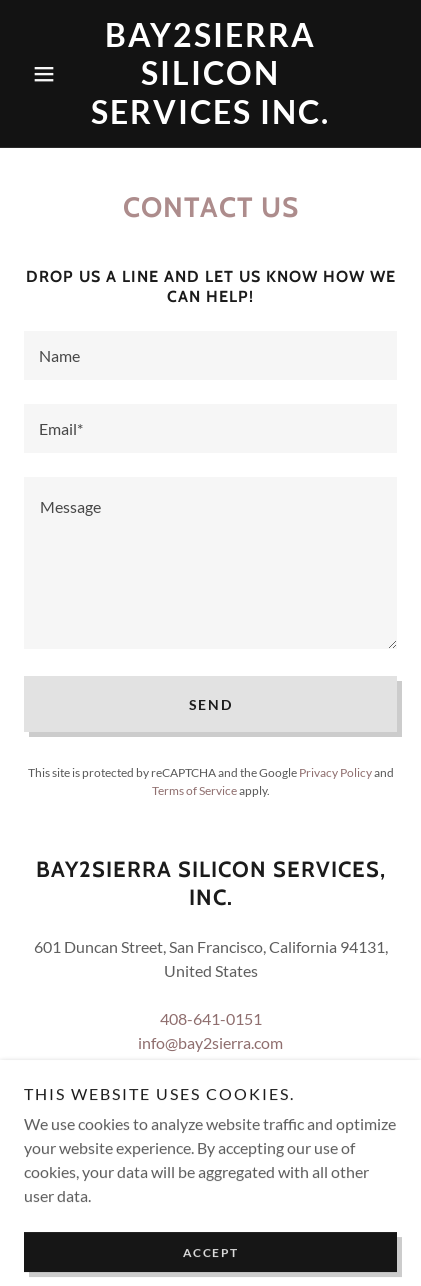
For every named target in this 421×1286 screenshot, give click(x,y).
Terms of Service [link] (194, 790)
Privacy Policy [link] (335, 772)
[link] (210, 73)
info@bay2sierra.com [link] (210, 1042)
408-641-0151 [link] (211, 1018)
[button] (52, 74)
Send (211, 704)
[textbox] (210, 355)
